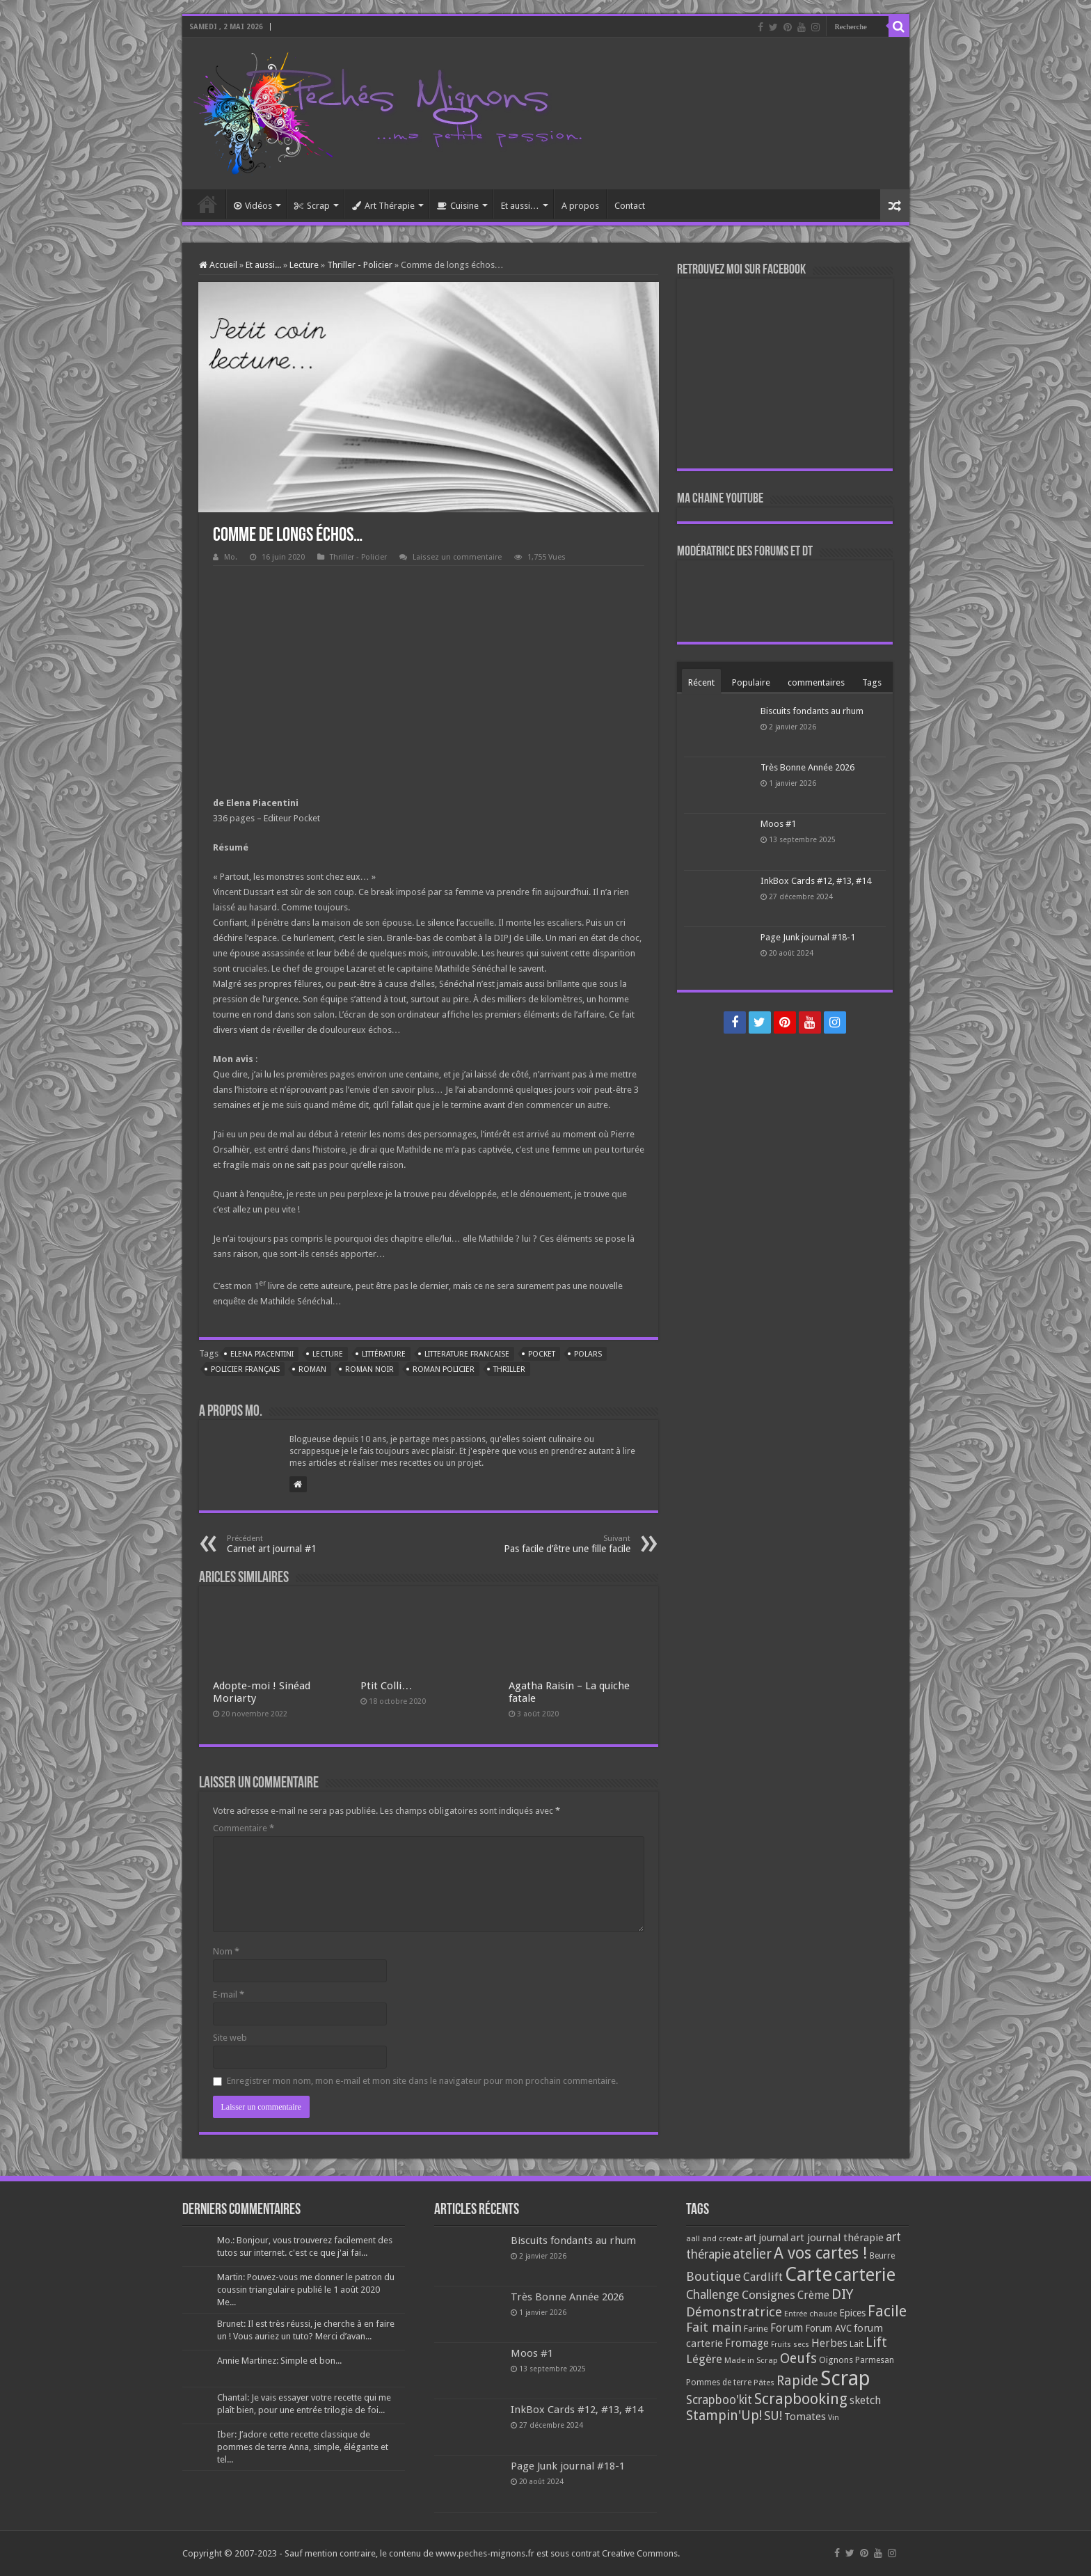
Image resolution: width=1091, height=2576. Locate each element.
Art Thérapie (383, 205)
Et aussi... (263, 265)
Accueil (207, 204)
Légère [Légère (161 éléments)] (704, 2359)
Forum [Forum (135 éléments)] (786, 2327)
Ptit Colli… (386, 1686)
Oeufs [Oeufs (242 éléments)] (798, 2358)
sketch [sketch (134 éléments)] (865, 2400)
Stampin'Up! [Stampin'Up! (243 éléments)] (724, 2416)
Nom (226, 1951)
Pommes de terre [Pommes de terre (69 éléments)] (718, 2382)
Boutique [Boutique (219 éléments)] (713, 2276)
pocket (541, 1354)
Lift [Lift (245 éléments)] (876, 2342)
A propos (580, 205)
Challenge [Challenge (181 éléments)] (713, 2295)
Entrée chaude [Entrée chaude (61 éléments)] (810, 2313)
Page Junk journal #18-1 (807, 937)
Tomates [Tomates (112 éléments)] (805, 2416)
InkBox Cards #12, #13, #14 (815, 881)
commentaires (816, 682)
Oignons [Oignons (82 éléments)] (836, 2360)
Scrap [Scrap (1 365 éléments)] (845, 2378)
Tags (872, 682)
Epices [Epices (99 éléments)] (852, 2312)
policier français (245, 1369)
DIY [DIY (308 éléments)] (842, 2294)
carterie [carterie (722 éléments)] (864, 2274)
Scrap (312, 205)
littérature (384, 1354)
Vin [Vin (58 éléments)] (833, 2417)
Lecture (304, 265)
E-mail (228, 1994)
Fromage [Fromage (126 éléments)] (747, 2343)
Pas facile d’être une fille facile (559, 1544)
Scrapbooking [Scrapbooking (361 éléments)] (800, 2399)
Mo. (230, 557)
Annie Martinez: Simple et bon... (279, 2360)
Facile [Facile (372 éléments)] (887, 2311)
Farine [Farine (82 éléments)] (756, 2328)
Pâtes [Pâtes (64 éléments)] (764, 2382)
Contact (629, 205)
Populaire (751, 682)
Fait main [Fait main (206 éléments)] (714, 2327)
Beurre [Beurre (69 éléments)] (882, 2256)
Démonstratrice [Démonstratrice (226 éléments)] (734, 2312)
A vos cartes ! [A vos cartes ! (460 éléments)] (821, 2253)
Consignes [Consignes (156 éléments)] (768, 2295)
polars (588, 1354)
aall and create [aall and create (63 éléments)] (714, 2238)
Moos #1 (778, 824)
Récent (701, 682)
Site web (230, 2037)
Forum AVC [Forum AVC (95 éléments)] (828, 2328)
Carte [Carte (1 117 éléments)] (808, 2274)
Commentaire (243, 1828)
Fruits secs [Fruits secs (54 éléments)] (790, 2344)
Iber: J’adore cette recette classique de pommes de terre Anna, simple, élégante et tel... (302, 2447)
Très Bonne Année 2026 (807, 767)
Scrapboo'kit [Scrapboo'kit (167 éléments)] (719, 2400)
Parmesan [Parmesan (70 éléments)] (874, 2360)
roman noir (369, 1369)
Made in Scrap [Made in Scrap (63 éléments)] (751, 2360)
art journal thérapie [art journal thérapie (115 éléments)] (837, 2237)
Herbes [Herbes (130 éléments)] (829, 2343)
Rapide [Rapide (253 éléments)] (797, 2381)
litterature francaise (466, 1354)
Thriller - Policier (359, 265)
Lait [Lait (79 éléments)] (856, 2344)
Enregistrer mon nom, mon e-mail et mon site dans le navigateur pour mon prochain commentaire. (422, 2081)
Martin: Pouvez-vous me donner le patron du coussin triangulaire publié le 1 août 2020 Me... (306, 2289)
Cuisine (458, 205)
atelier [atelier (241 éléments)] (752, 2254)
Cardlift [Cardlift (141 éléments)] (763, 2277)
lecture (327, 1354)
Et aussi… (520, 205)
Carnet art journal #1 (298, 1544)
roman (312, 1369)
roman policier (444, 1369)
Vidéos (253, 205)
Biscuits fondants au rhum (811, 711)
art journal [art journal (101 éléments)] (766, 2237)
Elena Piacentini (262, 1354)
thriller (509, 1369)
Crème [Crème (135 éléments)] (813, 2295)
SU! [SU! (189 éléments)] (773, 2415)
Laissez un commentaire (457, 557)
